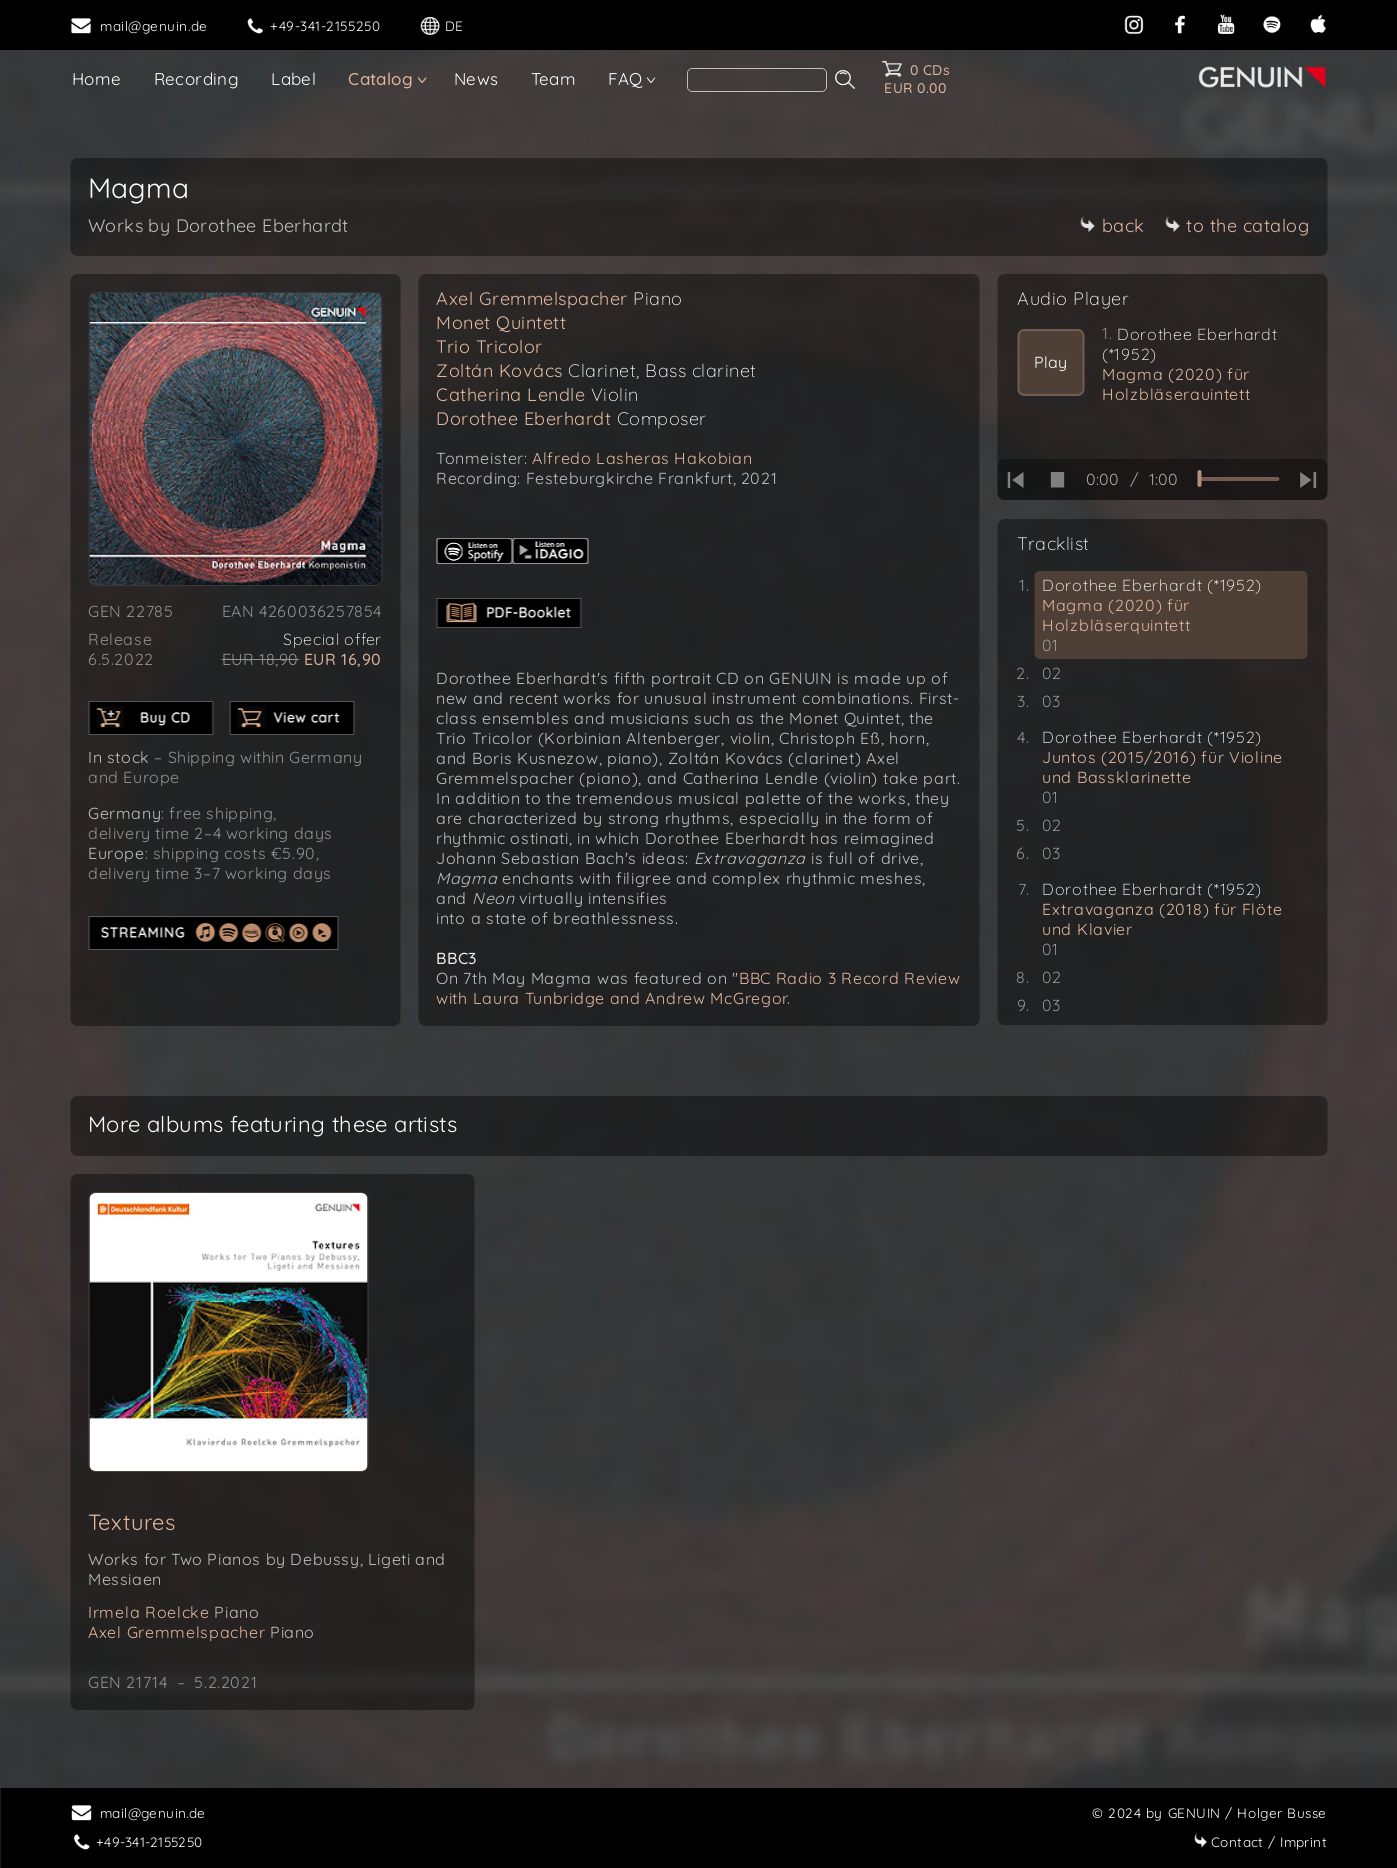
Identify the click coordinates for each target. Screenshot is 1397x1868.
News (476, 78)
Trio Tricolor (489, 346)
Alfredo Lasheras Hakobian (642, 458)
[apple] (1318, 22)
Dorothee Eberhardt (571, 418)
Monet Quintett (501, 322)
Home (97, 78)
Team (554, 78)
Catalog (380, 78)
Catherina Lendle (537, 394)
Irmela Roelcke (173, 1612)
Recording (197, 78)
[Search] (757, 80)
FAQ (625, 78)
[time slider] (1238, 479)
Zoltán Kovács (596, 370)
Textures (131, 1522)
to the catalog (1236, 225)
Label (293, 78)
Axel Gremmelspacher (559, 298)
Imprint (1260, 1841)
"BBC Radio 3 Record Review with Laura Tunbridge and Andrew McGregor (698, 988)
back (1112, 225)
